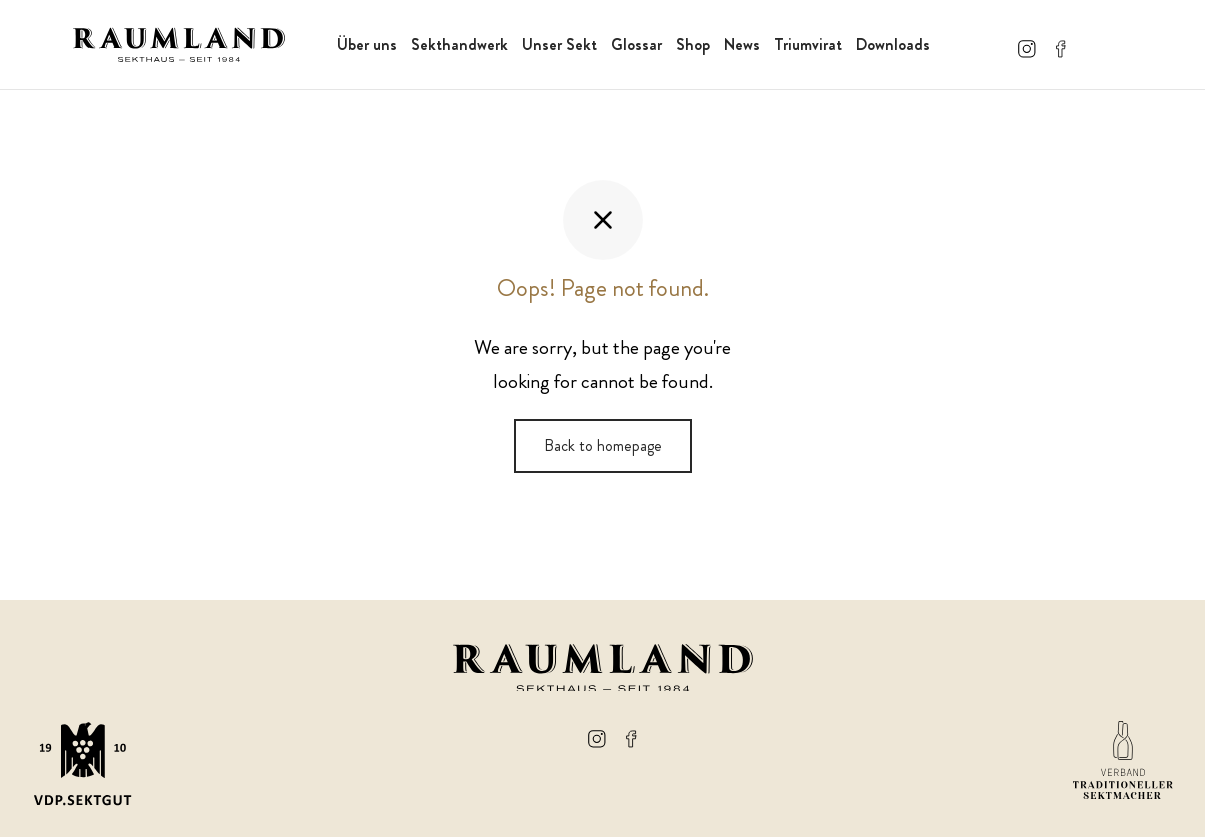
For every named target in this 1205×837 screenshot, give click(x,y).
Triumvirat (808, 44)
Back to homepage (603, 445)
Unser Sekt (559, 44)
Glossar (636, 44)
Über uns (367, 44)
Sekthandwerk (459, 44)
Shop (693, 44)
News (742, 44)
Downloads (893, 44)
